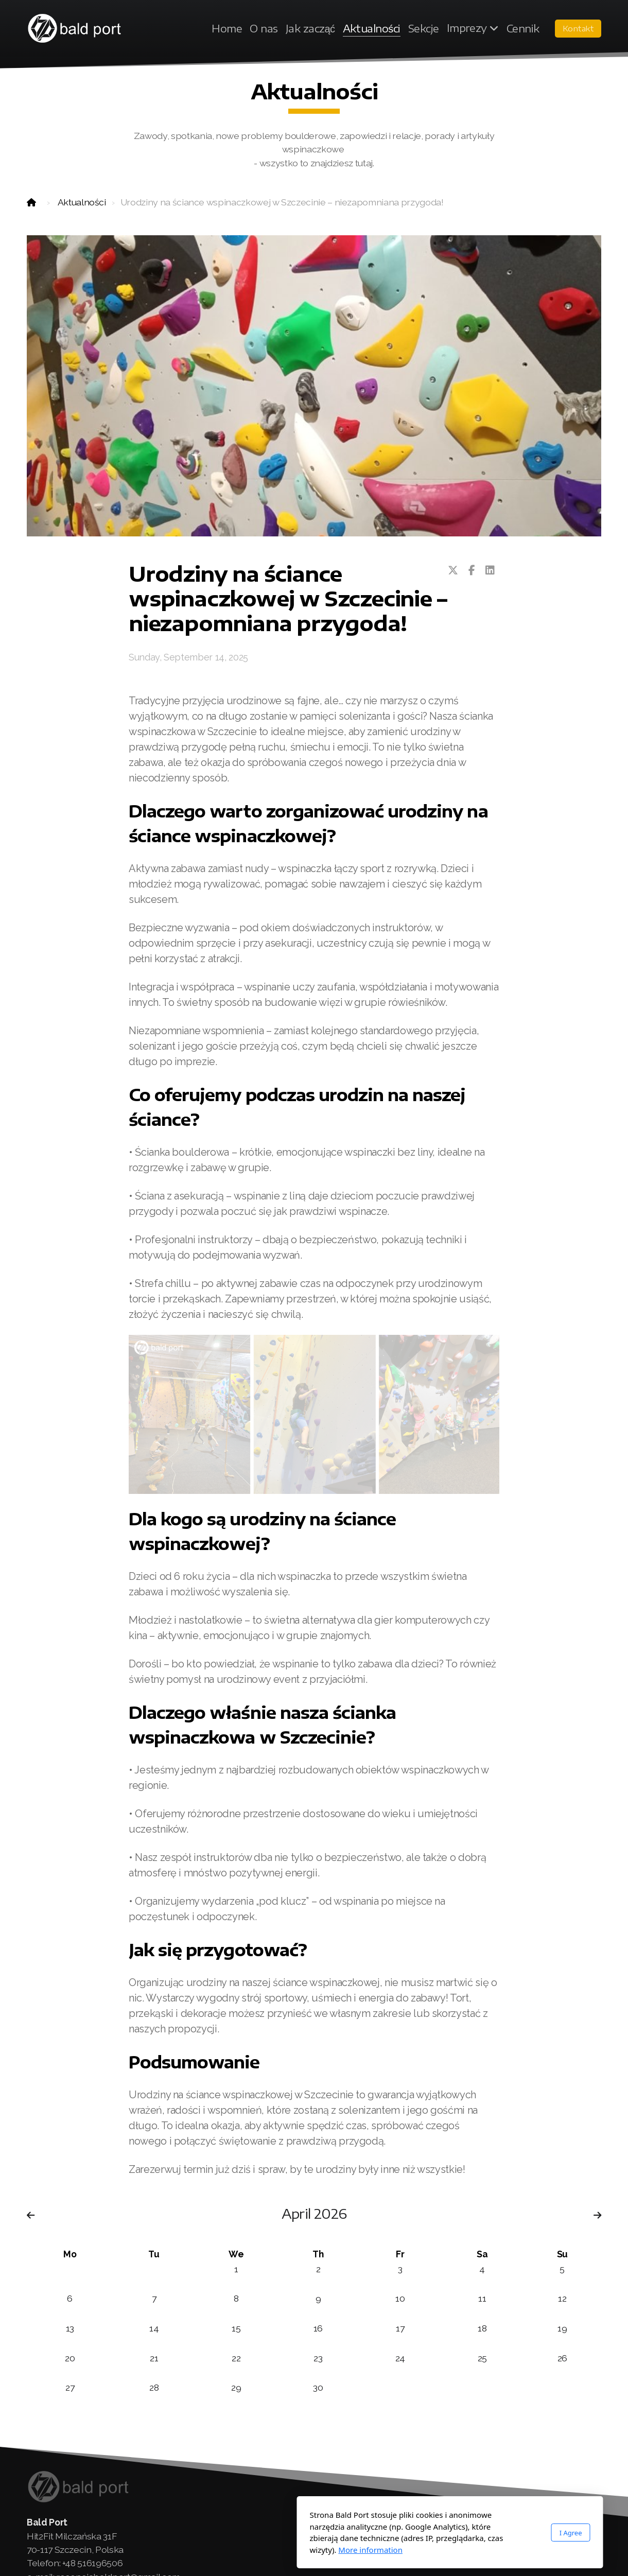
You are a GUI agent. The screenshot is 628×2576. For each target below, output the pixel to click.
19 (562, 2328)
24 (400, 2358)
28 (154, 2387)
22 (236, 2358)
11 (482, 2298)
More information (234, 2550)
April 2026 (314, 2213)
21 (154, 2358)
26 (562, 2358)
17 (400, 2328)
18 (482, 2328)
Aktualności (82, 202)
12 (562, 2298)
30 (318, 2387)
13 (70, 2328)
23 (317, 2358)
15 (236, 2328)
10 (400, 2298)
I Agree (435, 2532)
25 (482, 2358)
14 (154, 2328)
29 (236, 2387)
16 (318, 2328)
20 (70, 2358)
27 (69, 2387)
